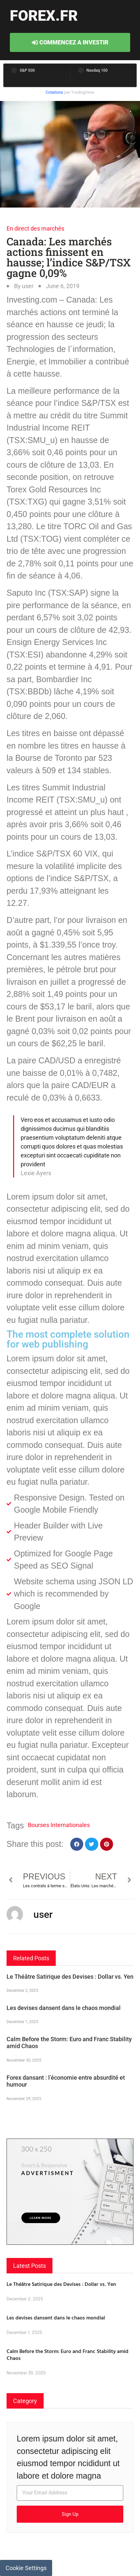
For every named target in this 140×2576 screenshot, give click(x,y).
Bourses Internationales (59, 1824)
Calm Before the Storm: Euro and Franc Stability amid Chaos (68, 2354)
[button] (77, 1844)
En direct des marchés (35, 228)
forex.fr (44, 15)
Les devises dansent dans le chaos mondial (64, 2007)
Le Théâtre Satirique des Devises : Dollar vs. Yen (70, 1976)
